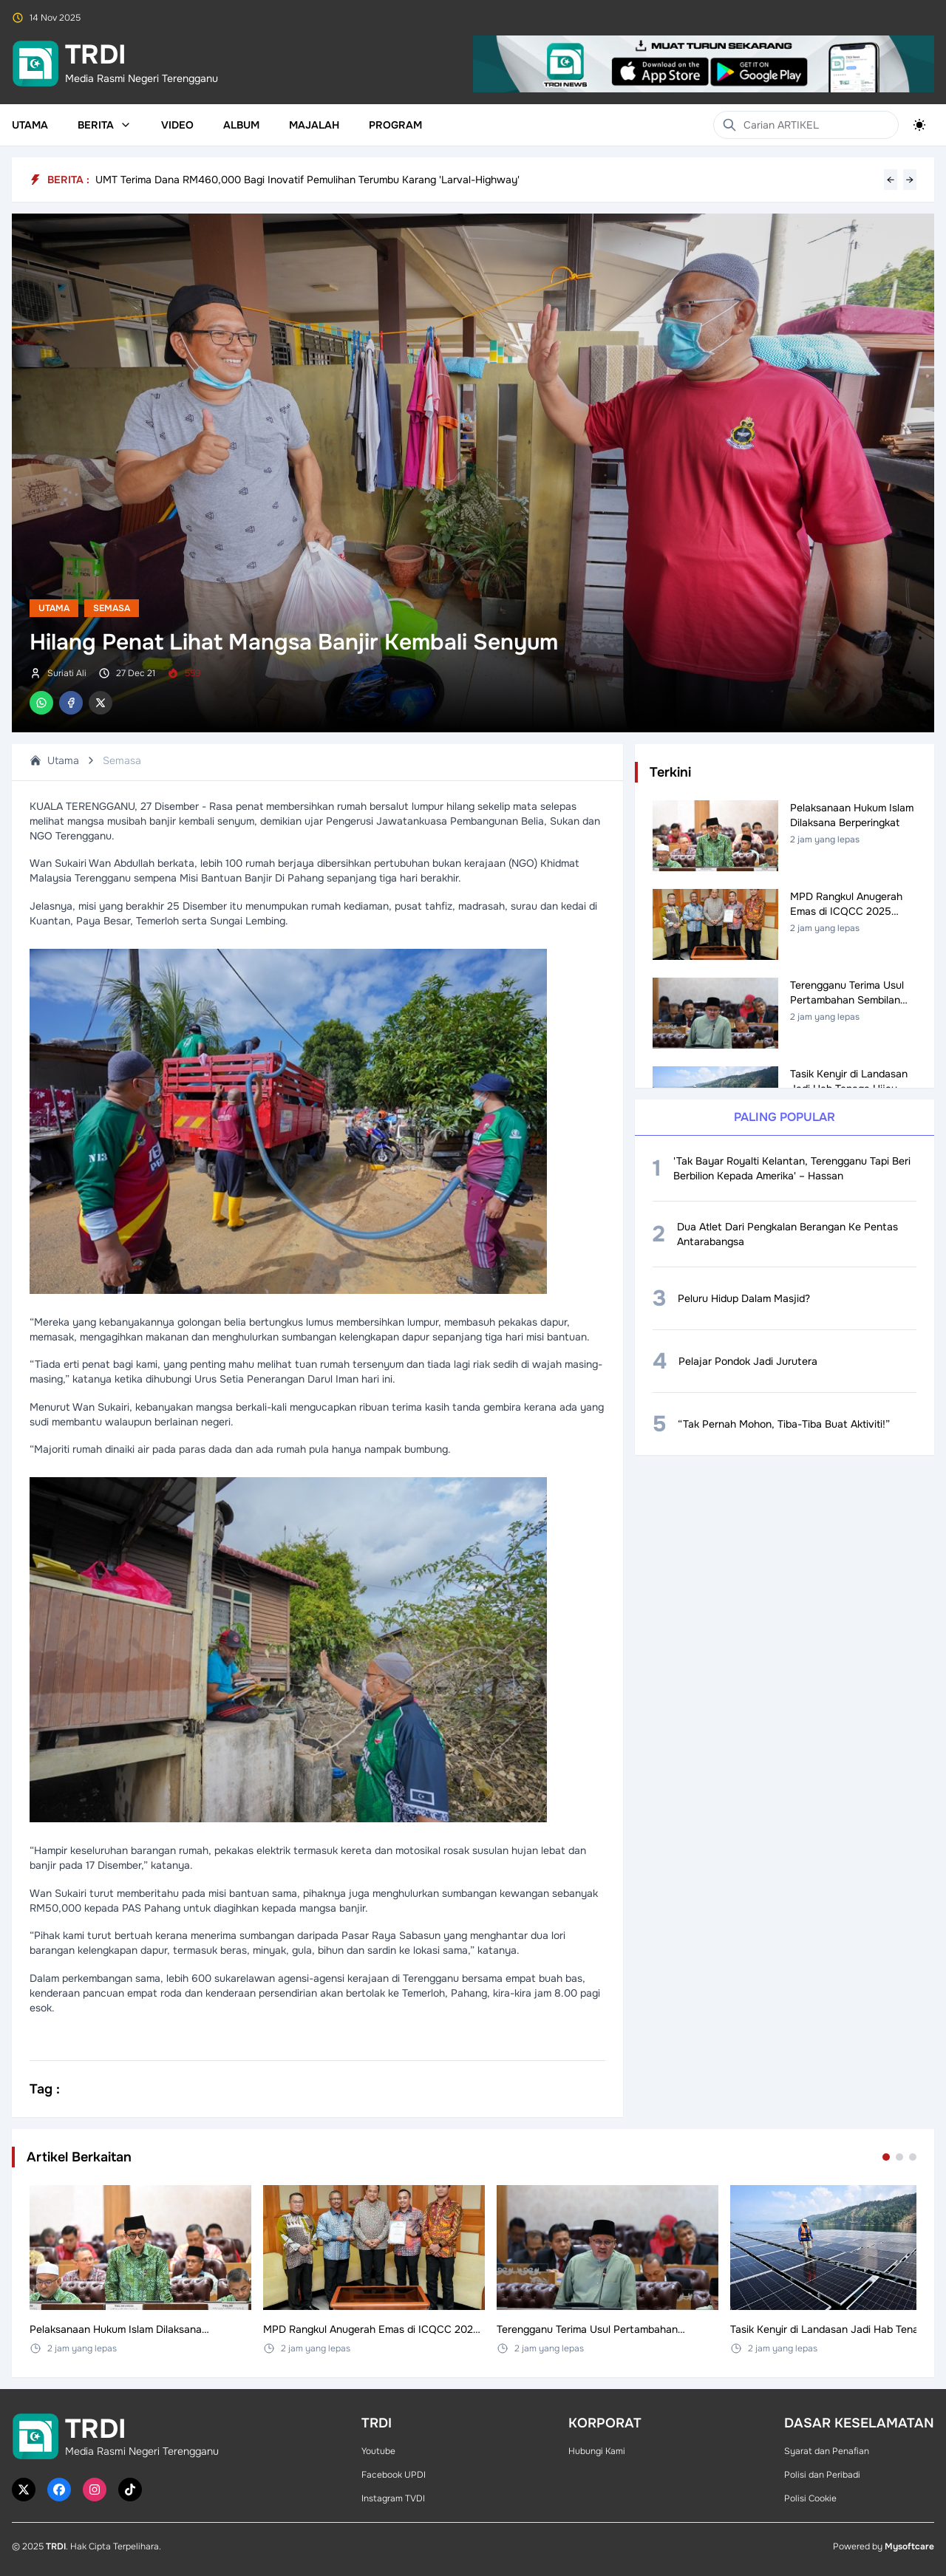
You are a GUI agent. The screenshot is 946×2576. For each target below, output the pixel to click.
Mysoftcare (909, 2546)
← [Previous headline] (890, 179)
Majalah (314, 125)
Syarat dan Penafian (826, 2451)
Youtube (378, 2451)
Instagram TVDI (393, 2498)
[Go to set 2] (899, 2157)
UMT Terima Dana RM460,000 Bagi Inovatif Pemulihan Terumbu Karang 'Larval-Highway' (307, 179)
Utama (30, 125)
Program (395, 125)
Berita (105, 125)
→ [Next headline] (909, 179)
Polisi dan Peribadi (822, 2475)
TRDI (56, 2546)
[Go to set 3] (912, 2157)
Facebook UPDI (393, 2475)
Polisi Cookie (810, 2498)
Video (177, 125)
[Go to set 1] (886, 2157)
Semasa (111, 608)
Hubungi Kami (596, 2451)
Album (241, 125)
